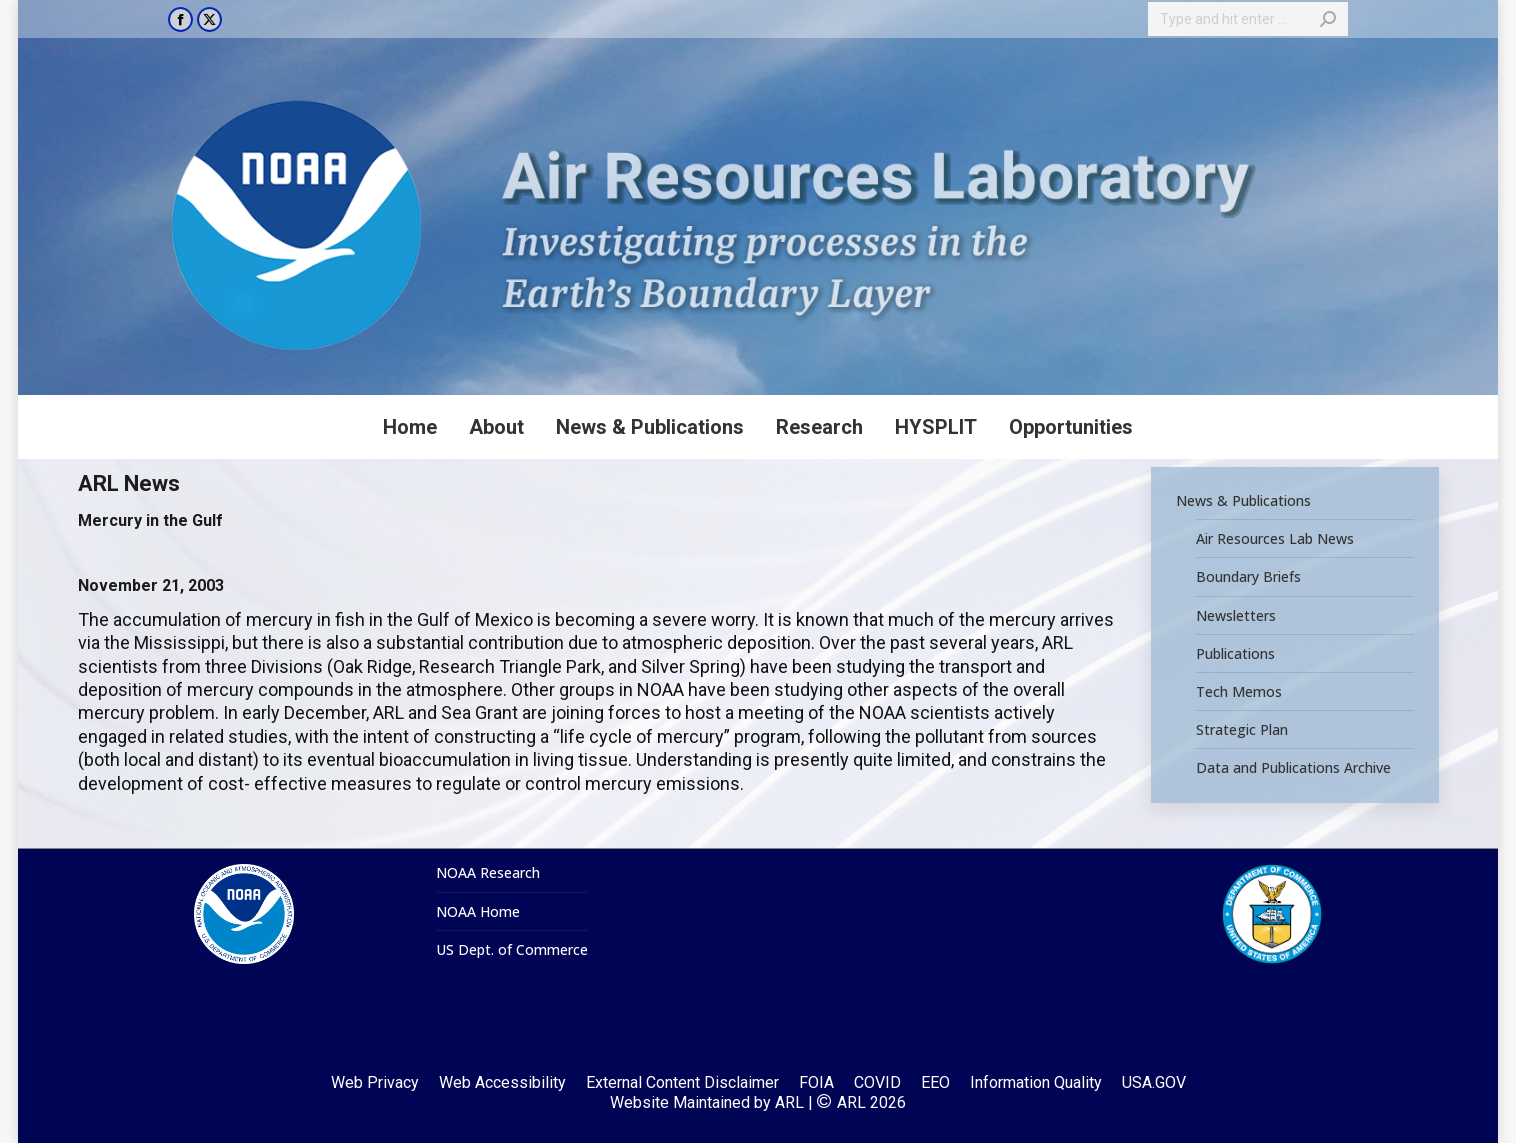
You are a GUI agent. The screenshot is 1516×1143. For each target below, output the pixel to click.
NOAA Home (478, 912)
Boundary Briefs (1248, 577)
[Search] (1248, 19)
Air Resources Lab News (1275, 539)
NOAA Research (488, 873)
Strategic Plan (1242, 730)
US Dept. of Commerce (512, 950)
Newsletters (1236, 615)
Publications (1235, 653)
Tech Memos (1239, 692)
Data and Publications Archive (1293, 768)
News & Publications (1243, 501)
